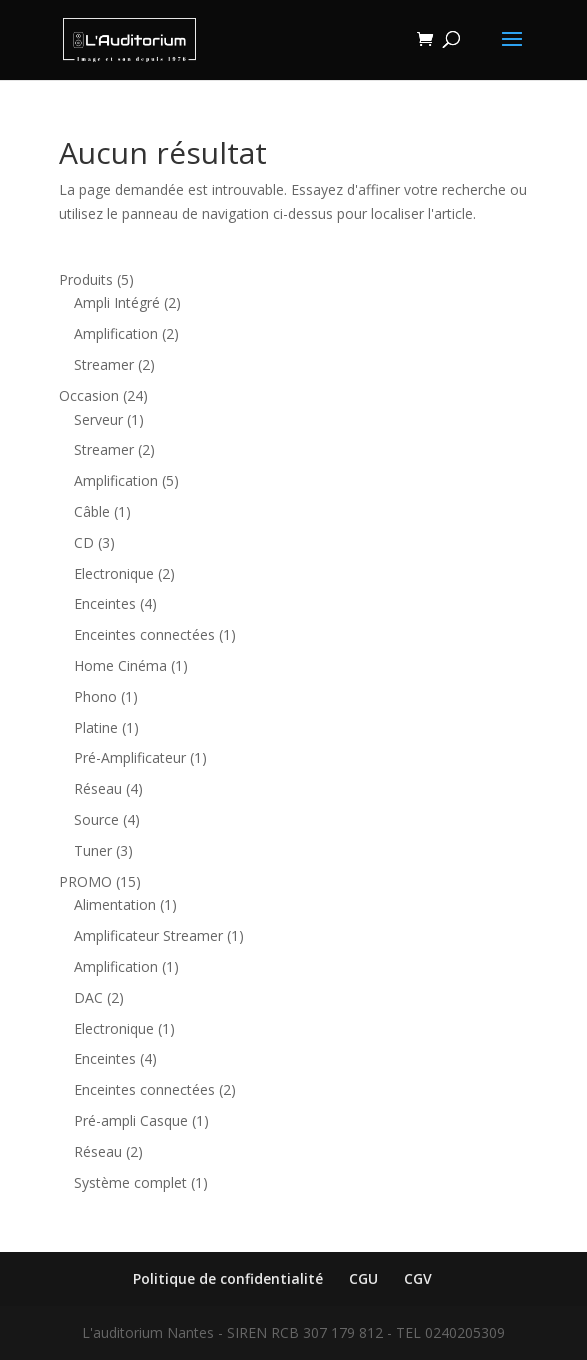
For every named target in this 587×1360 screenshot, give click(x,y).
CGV (418, 1278)
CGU (363, 1278)
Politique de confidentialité (228, 1278)
